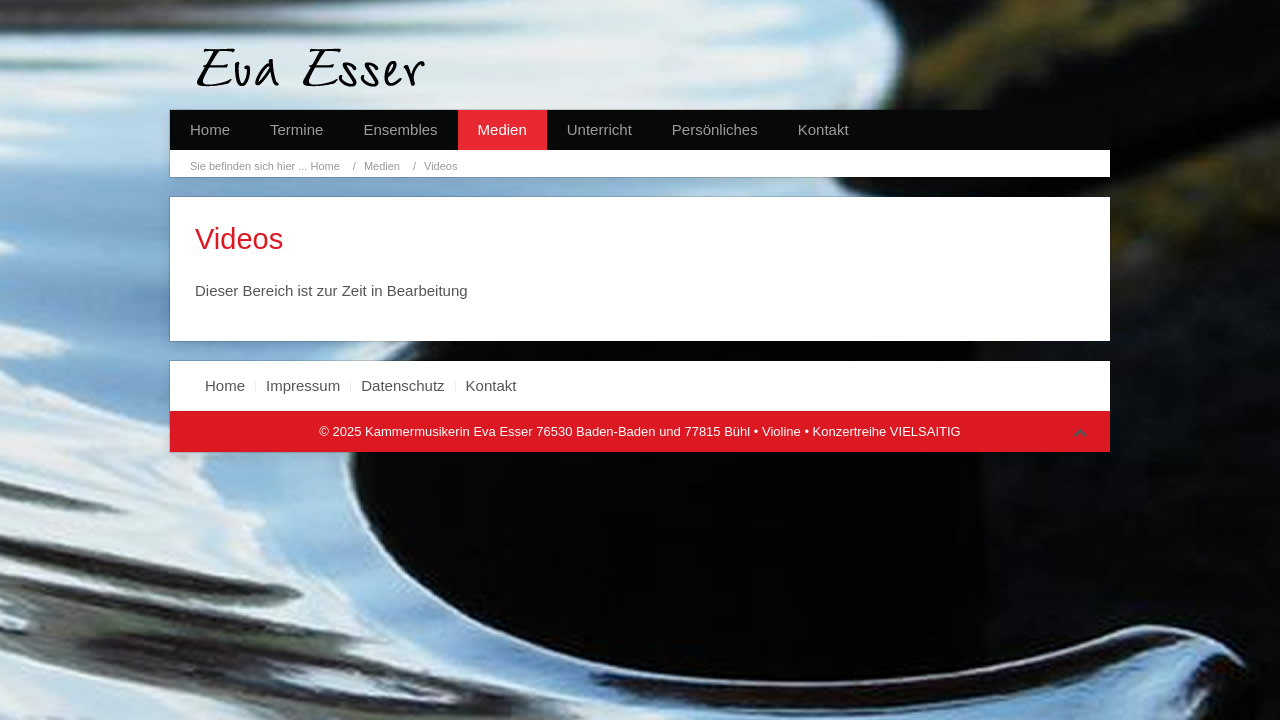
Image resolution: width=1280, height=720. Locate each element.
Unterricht (599, 129)
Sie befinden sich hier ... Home (265, 166)
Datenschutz (402, 385)
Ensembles (400, 129)
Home (210, 129)
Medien (502, 129)
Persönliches (715, 129)
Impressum (303, 385)
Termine (296, 129)
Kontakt (823, 129)
